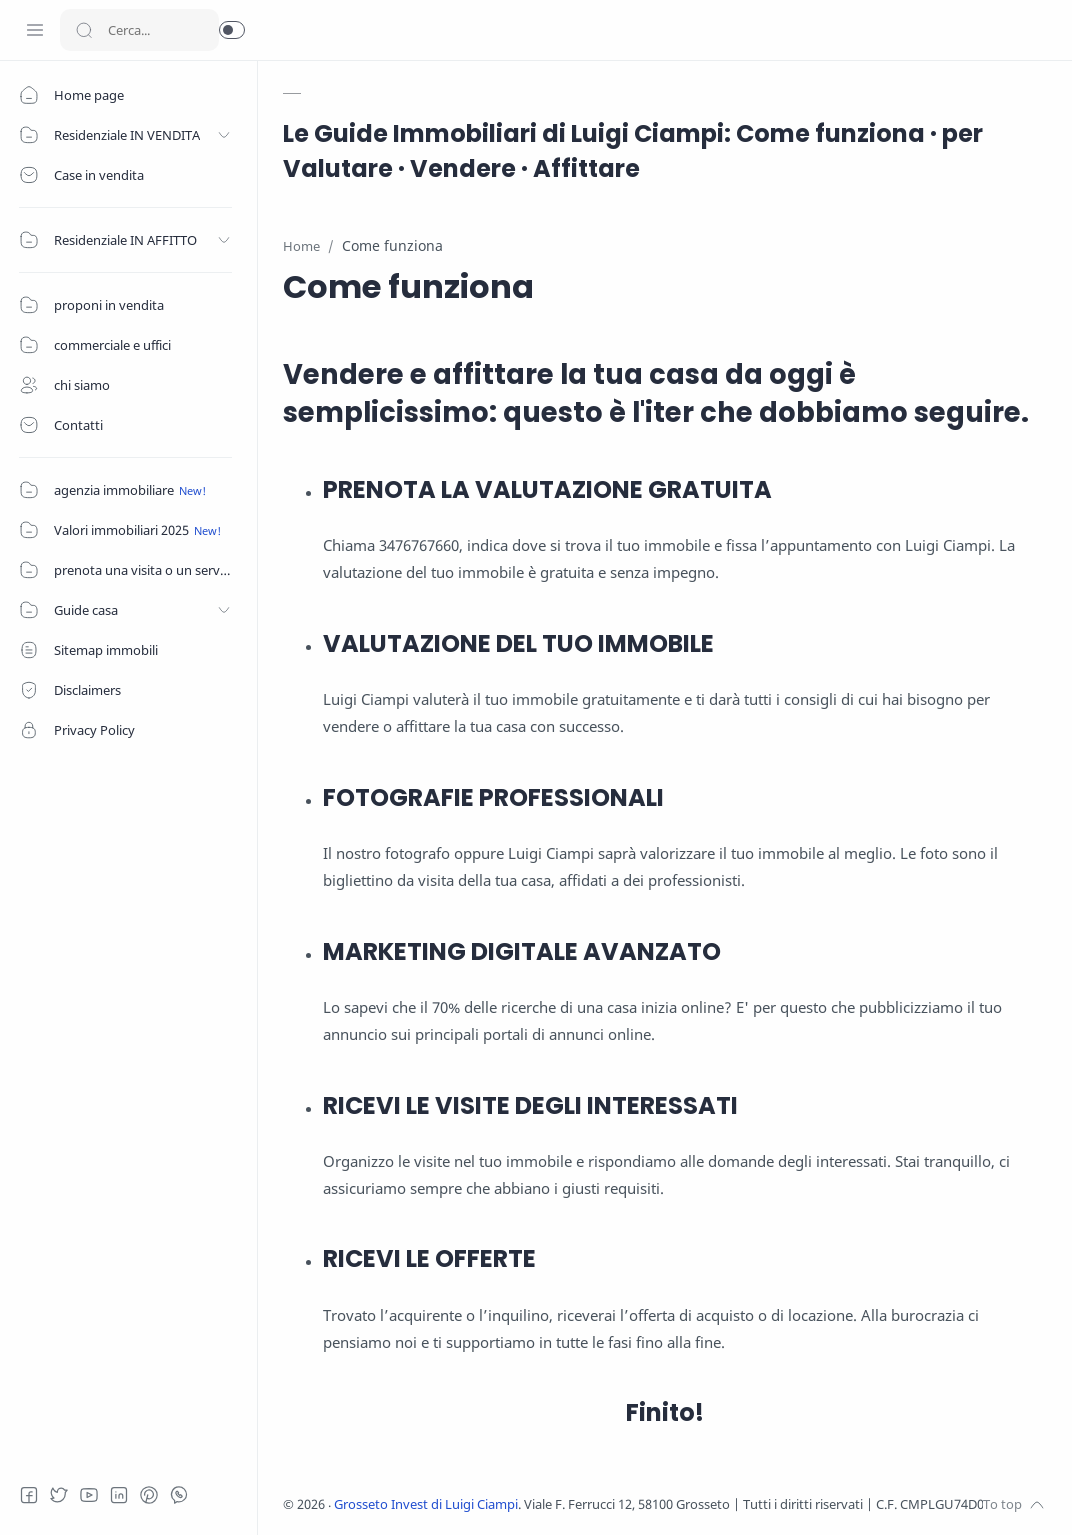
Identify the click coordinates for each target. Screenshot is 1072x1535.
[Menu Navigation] (35, 30)
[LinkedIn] (125, 1495)
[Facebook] (35, 1495)
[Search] (139, 30)
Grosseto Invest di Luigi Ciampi (428, 1504)
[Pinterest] (155, 1495)
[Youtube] (95, 1495)
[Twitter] (65, 1495)
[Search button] (84, 30)
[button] (232, 30)
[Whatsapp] (185, 1495)
